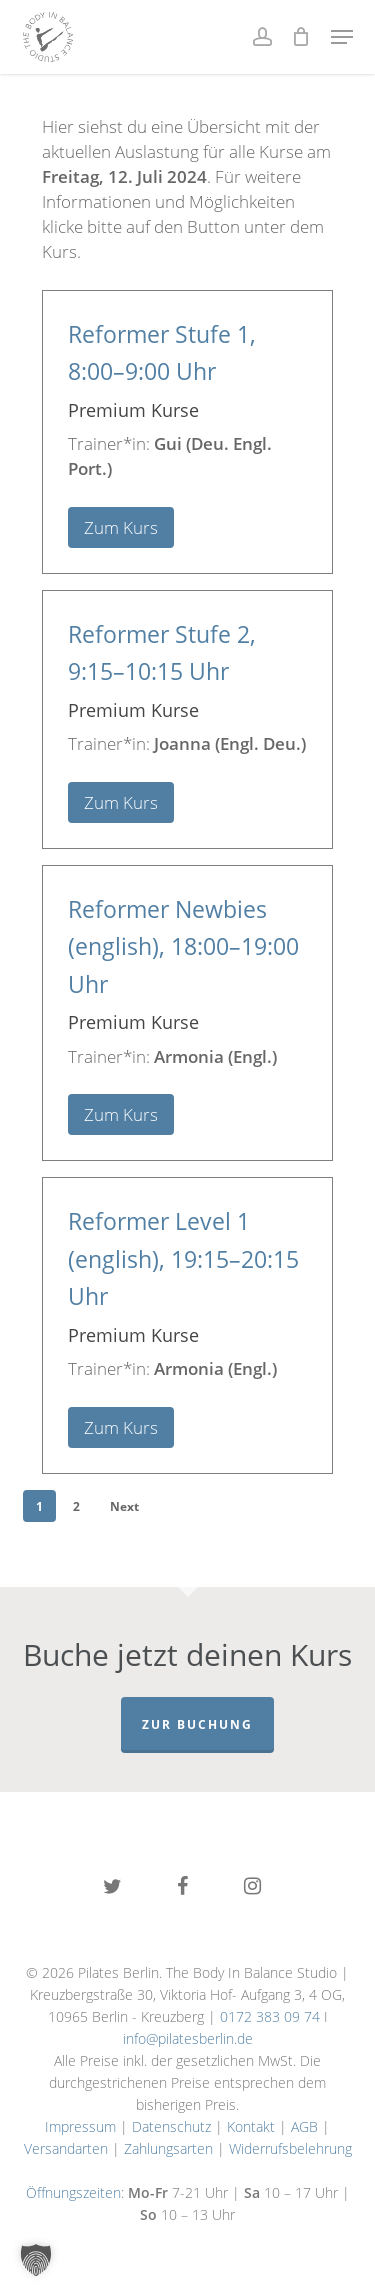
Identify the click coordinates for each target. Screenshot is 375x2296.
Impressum (80, 2126)
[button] (342, 37)
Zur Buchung (197, 1724)
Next (124, 1506)
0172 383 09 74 (270, 2016)
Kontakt (251, 2126)
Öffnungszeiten (73, 2192)
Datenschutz (171, 2126)
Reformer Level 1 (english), (183, 1259)
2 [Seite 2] (76, 1506)
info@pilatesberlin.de (188, 2038)
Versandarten (66, 2148)
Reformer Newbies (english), (183, 947)
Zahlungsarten (168, 2148)
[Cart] (301, 37)
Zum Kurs (121, 527)
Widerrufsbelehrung (290, 2148)
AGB (304, 2126)
